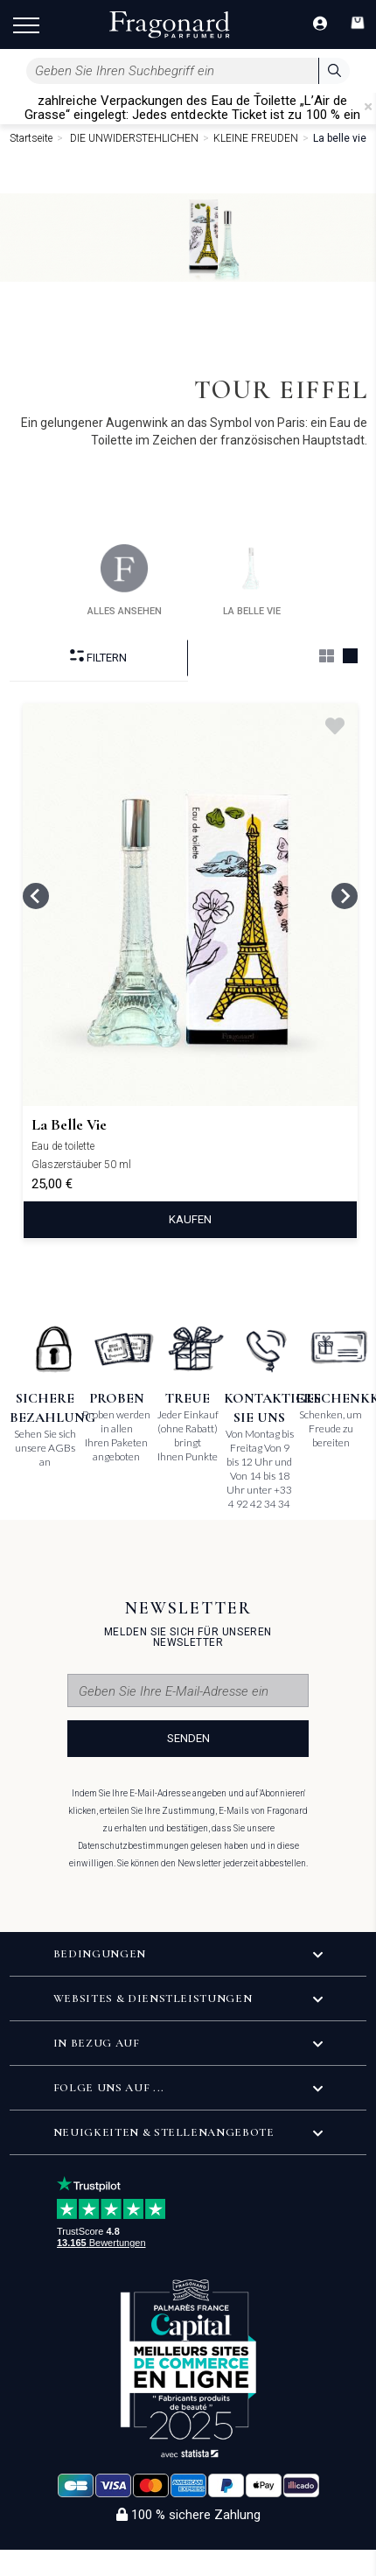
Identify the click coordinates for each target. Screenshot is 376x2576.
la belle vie (252, 580)
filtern (98, 656)
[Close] (368, 107)
